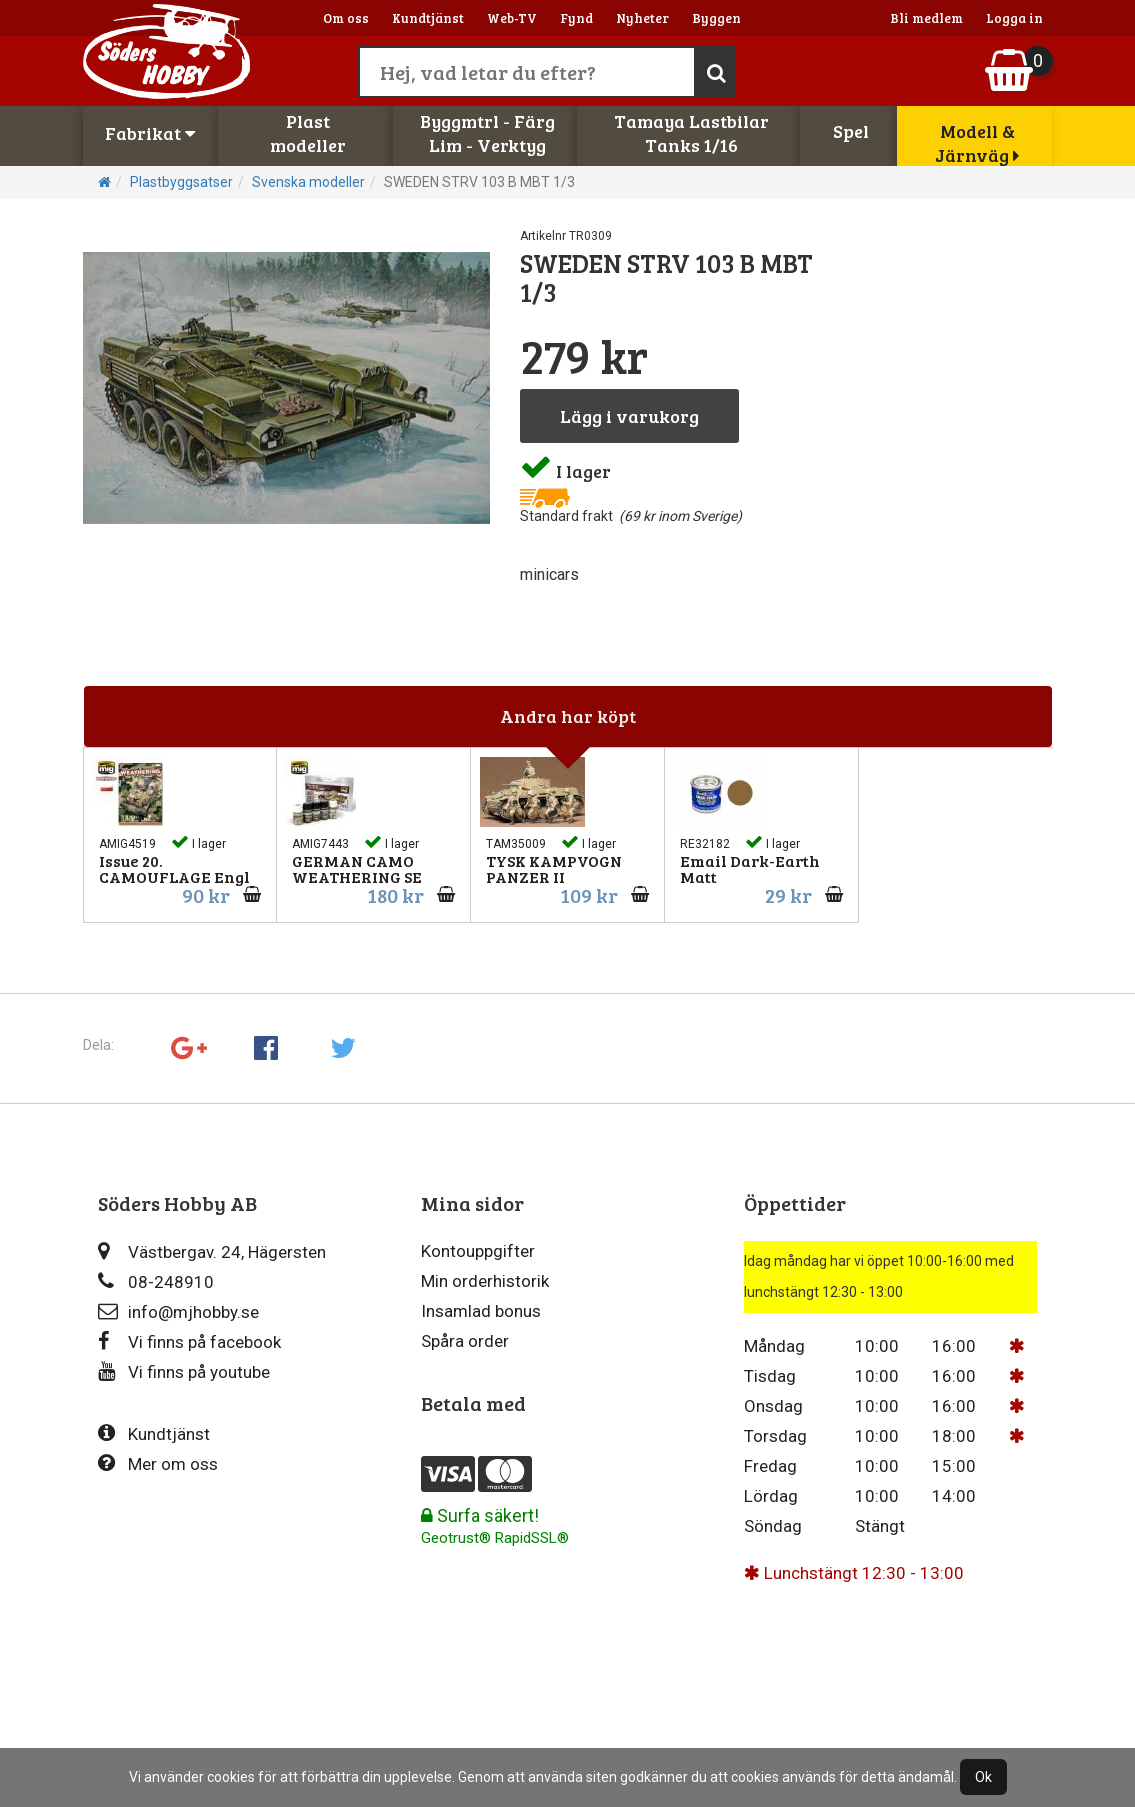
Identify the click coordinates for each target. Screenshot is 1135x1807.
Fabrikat (150, 133)
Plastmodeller (308, 133)
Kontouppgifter (478, 1251)
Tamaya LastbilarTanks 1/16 (691, 133)
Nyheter (642, 18)
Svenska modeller (308, 182)
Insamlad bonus (481, 1311)
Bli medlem (926, 18)
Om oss (346, 18)
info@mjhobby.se (178, 1311)
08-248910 (156, 1281)
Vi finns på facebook (189, 1341)
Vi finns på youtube (184, 1371)
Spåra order (465, 1341)
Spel (851, 131)
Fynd (576, 18)
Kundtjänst (428, 18)
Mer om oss (158, 1463)
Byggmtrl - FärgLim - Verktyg (487, 133)
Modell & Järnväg (977, 143)
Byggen (716, 18)
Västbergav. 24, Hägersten (212, 1251)
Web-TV (512, 18)
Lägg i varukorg (629, 416)
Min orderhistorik (485, 1281)
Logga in (1014, 18)
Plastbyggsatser (181, 182)
